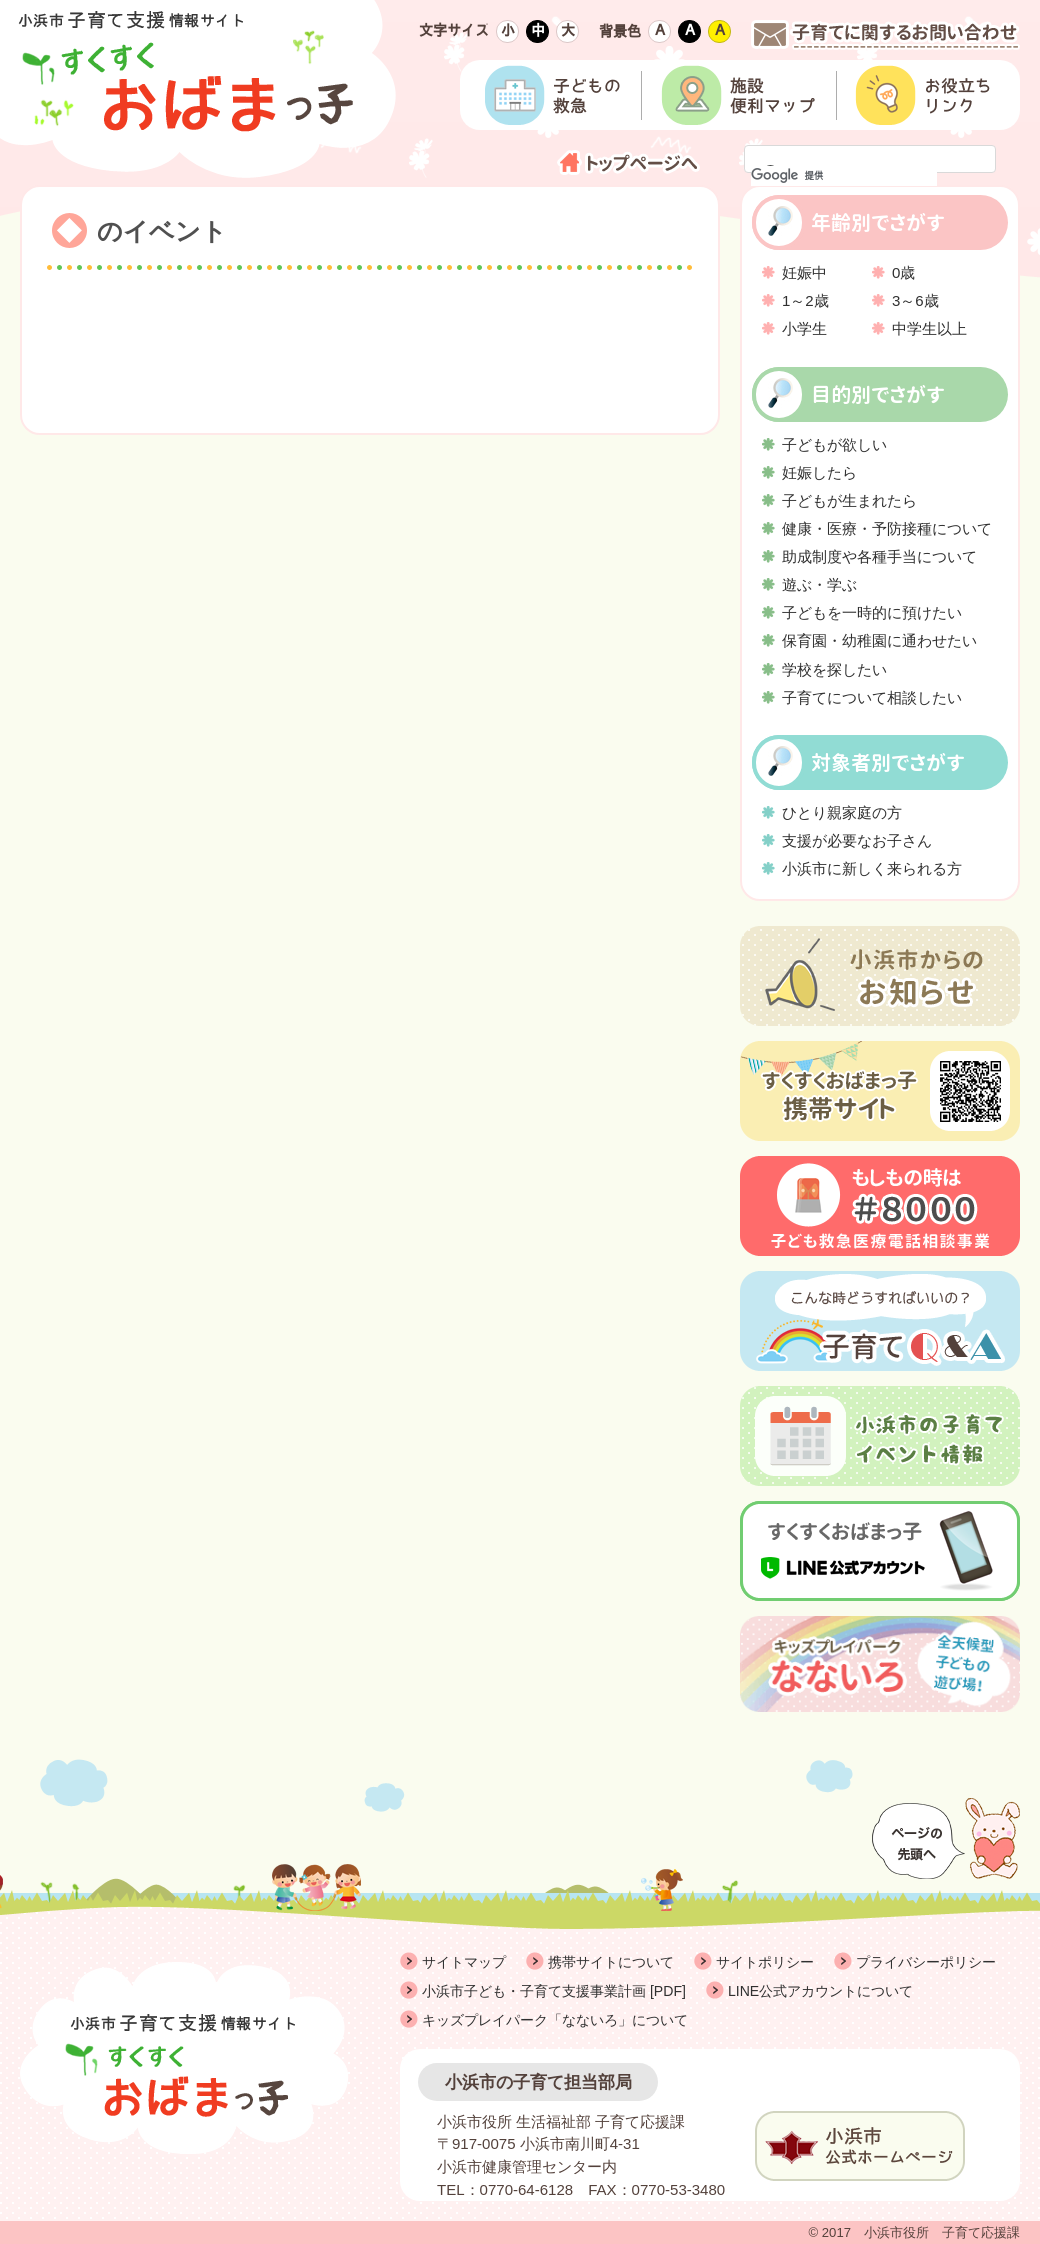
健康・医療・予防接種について (887, 528)
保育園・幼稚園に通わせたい (879, 640)
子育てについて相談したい (872, 697)
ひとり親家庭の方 (842, 812)
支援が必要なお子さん (857, 840)
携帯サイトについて (611, 1962)
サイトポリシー (765, 1962)
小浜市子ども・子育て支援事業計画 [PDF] (554, 1991)
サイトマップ (464, 1962)
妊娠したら (819, 472)
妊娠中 (804, 272)
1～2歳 (805, 300)
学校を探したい (834, 669)
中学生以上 (929, 328)
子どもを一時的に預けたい (872, 612)
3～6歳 (915, 300)
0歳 (903, 272)
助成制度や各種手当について (879, 556)
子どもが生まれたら (849, 500)
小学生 (804, 328)
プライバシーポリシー (926, 1962)
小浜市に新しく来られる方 (872, 868)
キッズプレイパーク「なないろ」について (555, 2020)
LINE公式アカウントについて (820, 1991)
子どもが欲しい (834, 444)
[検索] (844, 176)
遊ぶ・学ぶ (819, 584)
